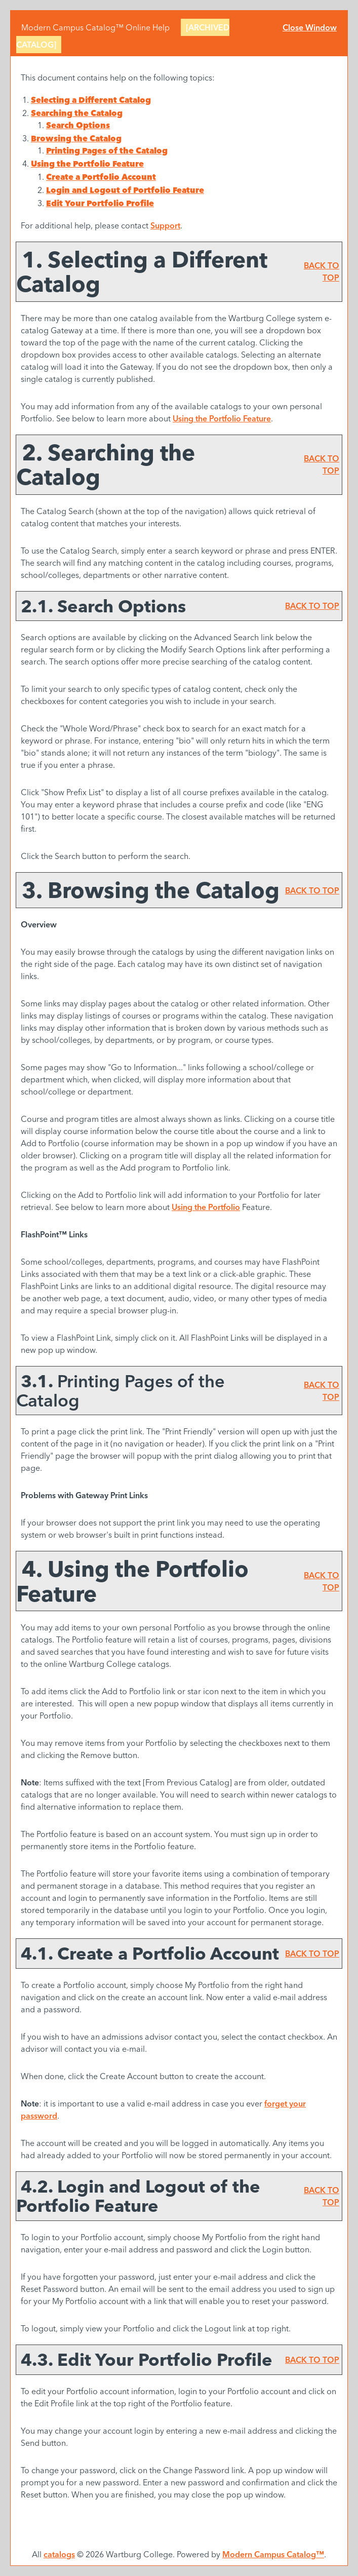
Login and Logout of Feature (125, 190)
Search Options (78, 125)
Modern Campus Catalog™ (273, 2554)
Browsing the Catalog (76, 138)
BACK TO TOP (312, 606)
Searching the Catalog (77, 113)
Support (165, 225)
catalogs (59, 2554)
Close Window (310, 27)
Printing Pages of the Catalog (107, 150)
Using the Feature (87, 164)
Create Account (101, 177)
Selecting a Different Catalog (91, 100)
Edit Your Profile (100, 203)
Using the (206, 1207)
